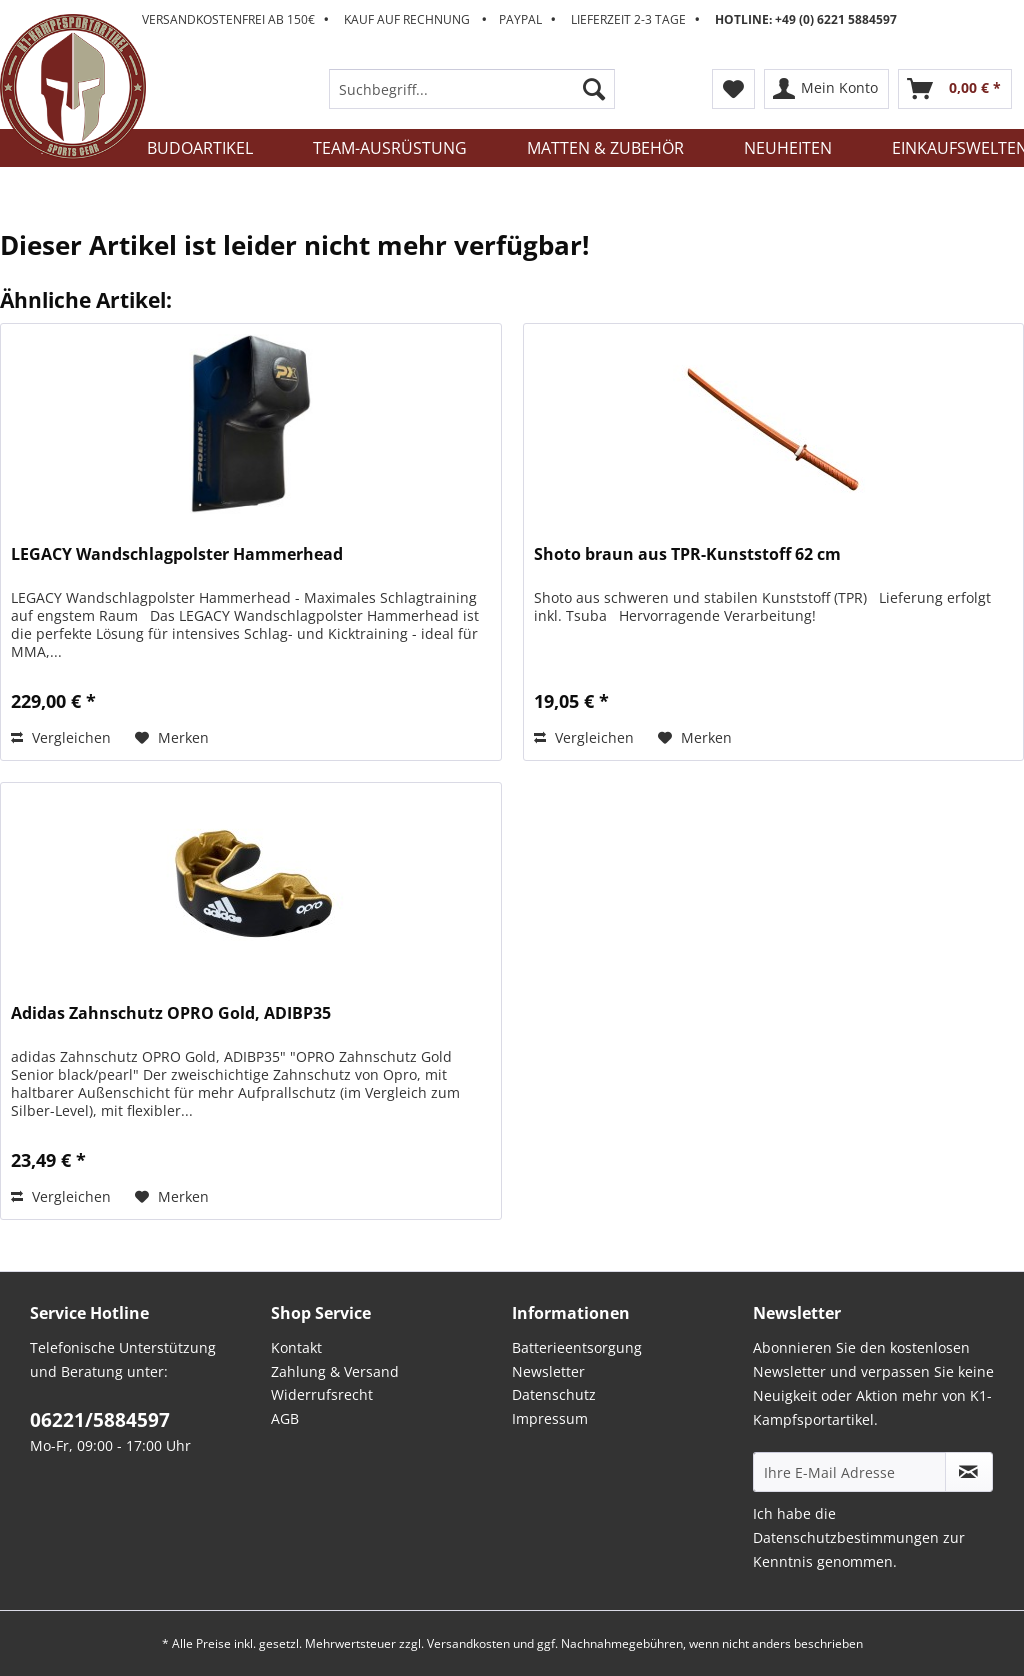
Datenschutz (554, 1394)
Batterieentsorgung (577, 1347)
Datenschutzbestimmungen (846, 1537)
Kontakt (296, 1347)
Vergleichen (61, 737)
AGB (285, 1418)
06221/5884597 (100, 1420)
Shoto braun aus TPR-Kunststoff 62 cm (687, 554)
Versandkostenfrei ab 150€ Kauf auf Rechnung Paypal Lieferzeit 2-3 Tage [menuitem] (519, 19)
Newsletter (548, 1371)
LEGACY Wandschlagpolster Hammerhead (177, 554)
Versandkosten (468, 1643)
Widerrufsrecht (322, 1394)
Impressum (550, 1418)
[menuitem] (472, 98)
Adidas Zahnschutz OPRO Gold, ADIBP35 (171, 1013)
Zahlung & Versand (335, 1371)
